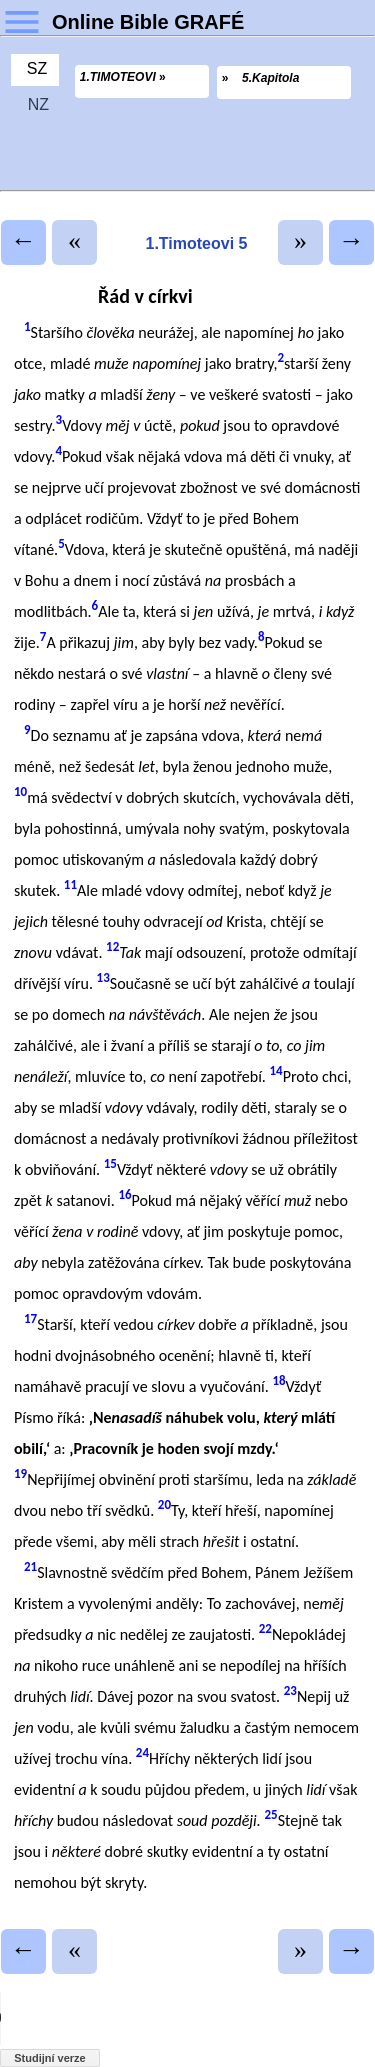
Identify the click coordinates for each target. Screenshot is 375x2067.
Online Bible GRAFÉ (148, 22)
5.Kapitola (270, 78)
